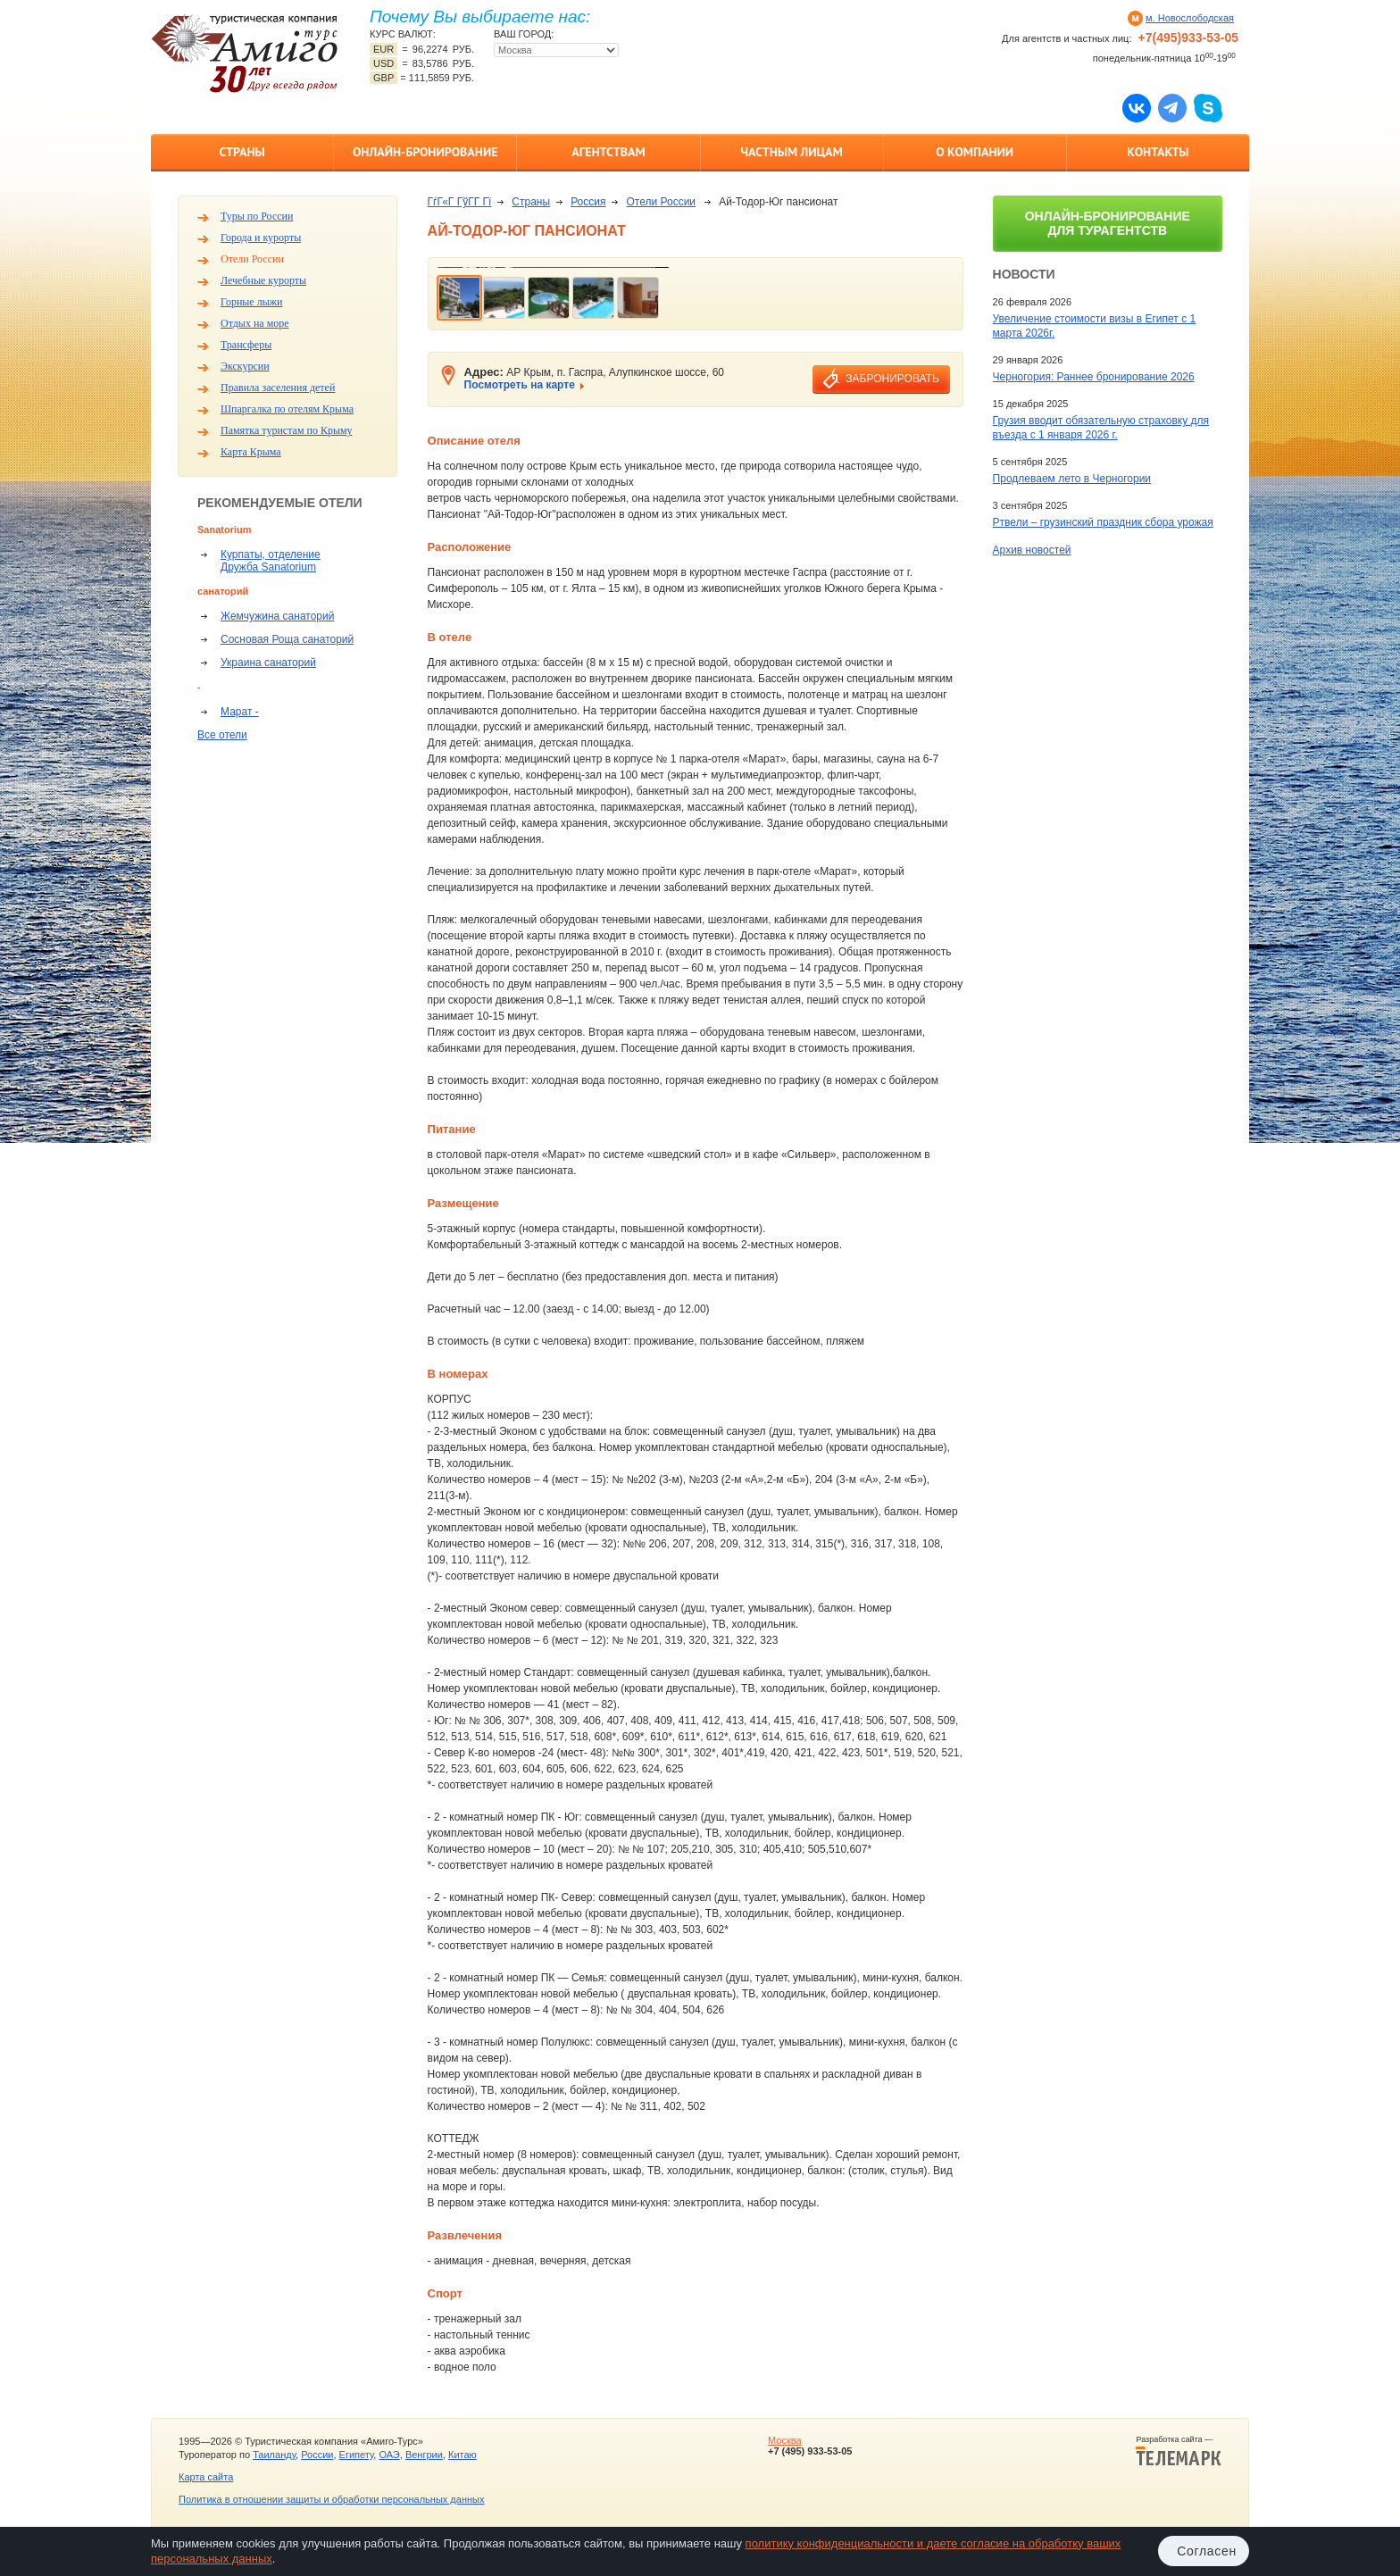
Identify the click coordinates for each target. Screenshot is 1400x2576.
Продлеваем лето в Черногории (1072, 478)
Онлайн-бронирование (425, 152)
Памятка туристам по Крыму (287, 430)
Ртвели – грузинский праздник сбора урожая (1103, 522)
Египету (356, 2454)
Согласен (1207, 2551)
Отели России (252, 259)
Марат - (240, 711)
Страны (241, 152)
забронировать (892, 378)
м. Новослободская (1190, 18)
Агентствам (608, 152)
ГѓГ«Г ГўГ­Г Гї (460, 202)
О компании (974, 152)
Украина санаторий (268, 662)
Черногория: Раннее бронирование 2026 (1094, 377)
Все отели (222, 735)
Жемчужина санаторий (277, 616)
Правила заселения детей (278, 387)
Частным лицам (791, 152)
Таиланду (274, 2454)
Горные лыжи (251, 302)
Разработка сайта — (1178, 2451)
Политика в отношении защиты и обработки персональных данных (331, 2499)
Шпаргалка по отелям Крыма (287, 409)
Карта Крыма (251, 452)
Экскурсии (245, 366)
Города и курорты (261, 237)
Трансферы (246, 344)
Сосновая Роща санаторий (287, 639)
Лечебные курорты (263, 280)
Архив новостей (1032, 550)
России (317, 2454)
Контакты (1157, 152)
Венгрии (424, 2454)
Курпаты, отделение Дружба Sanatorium (271, 560)
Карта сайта (206, 2477)
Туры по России (257, 216)
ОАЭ (389, 2454)
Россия (588, 202)
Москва (785, 2440)
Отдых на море (255, 323)
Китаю (462, 2454)
